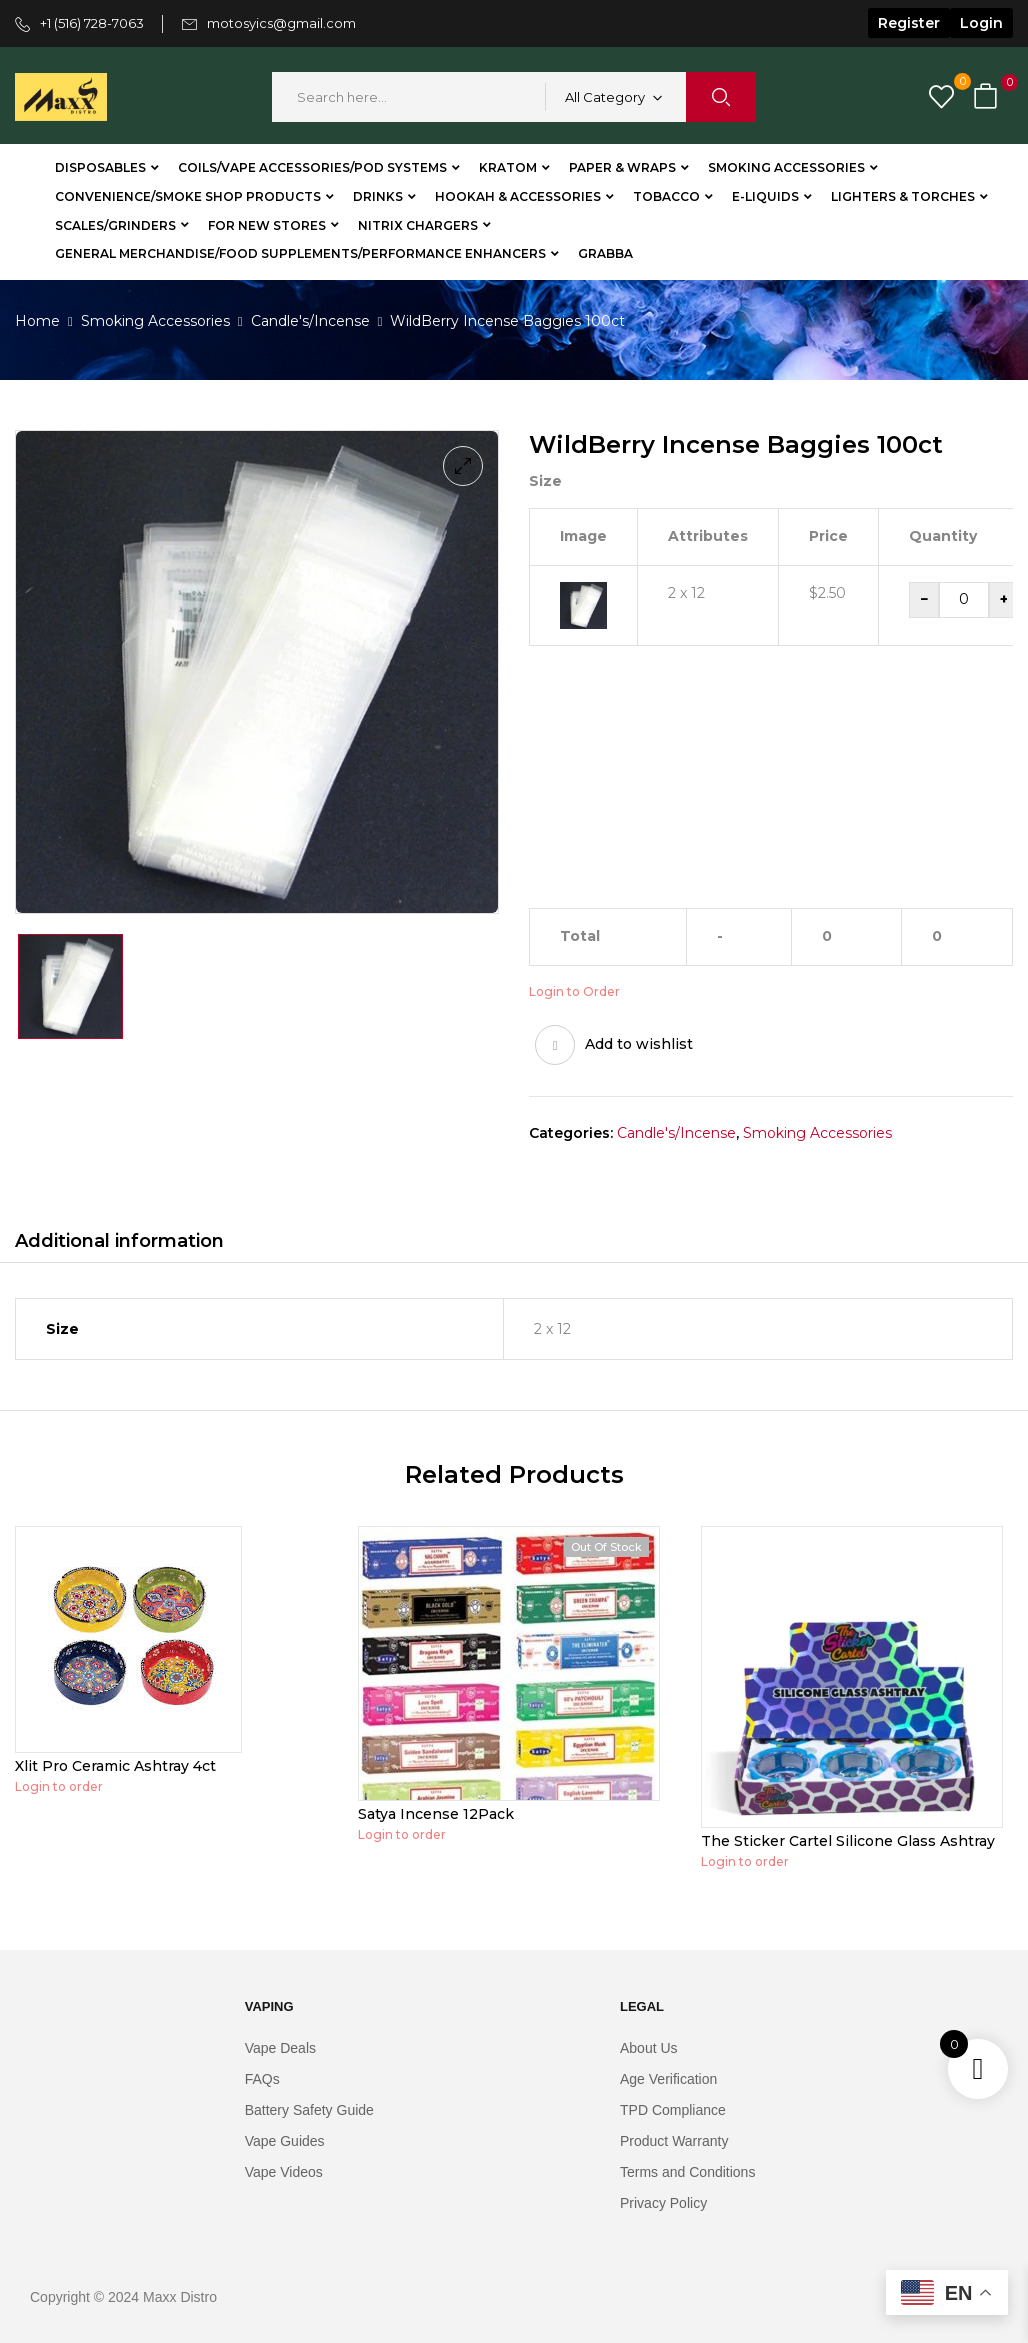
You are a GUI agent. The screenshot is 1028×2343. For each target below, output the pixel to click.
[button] (988, 97)
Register (909, 23)
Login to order (59, 1786)
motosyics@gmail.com (281, 23)
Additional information (119, 1241)
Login (981, 23)
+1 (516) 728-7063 (92, 23)
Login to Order (574, 991)
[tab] (119, 1244)
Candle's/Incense (310, 321)
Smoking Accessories (155, 321)
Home (37, 321)
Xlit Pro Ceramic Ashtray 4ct (115, 1766)
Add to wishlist (639, 1044)
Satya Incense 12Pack (436, 1814)
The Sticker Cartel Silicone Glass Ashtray (848, 1841)
